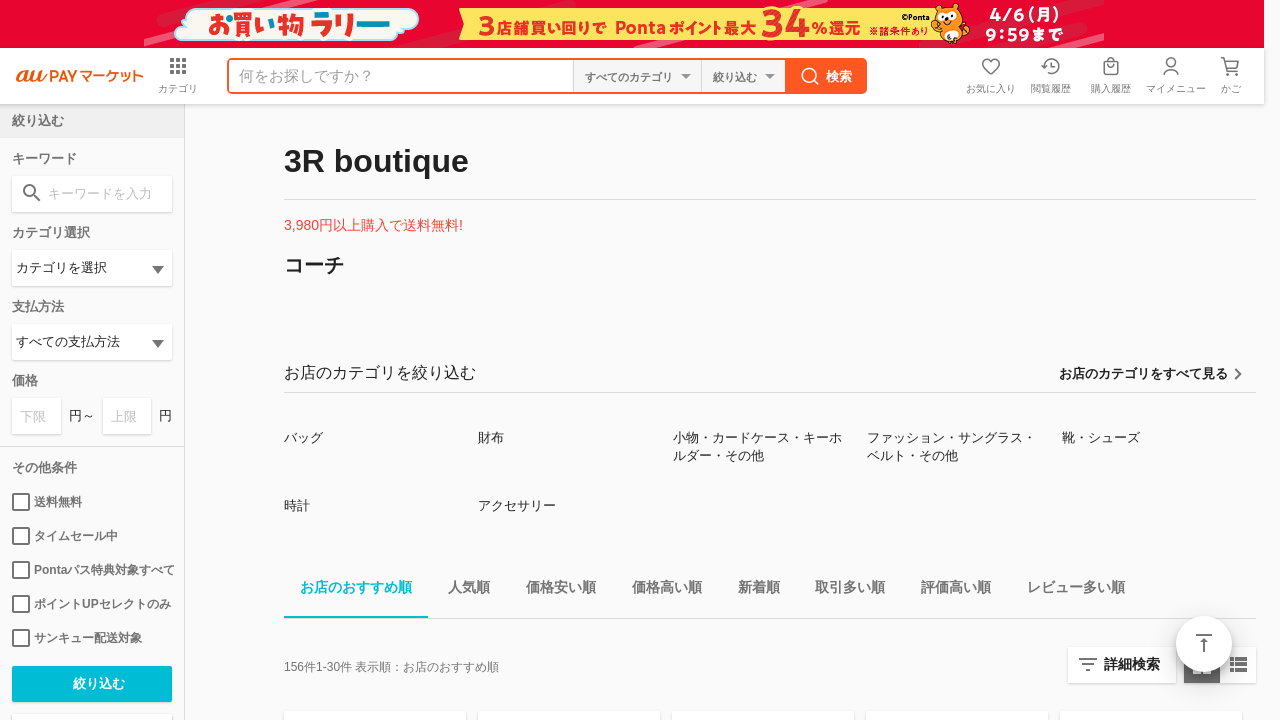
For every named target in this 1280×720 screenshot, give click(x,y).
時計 (297, 505)
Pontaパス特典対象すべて (92, 570)
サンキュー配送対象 (77, 638)
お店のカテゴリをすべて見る (1143, 373)
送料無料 (47, 502)
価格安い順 (553, 590)
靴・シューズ (1101, 437)
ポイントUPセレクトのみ (91, 604)
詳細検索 (1132, 664)
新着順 (751, 590)
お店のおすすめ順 (348, 590)
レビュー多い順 (1068, 590)
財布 (491, 437)
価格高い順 (659, 590)
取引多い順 (842, 590)
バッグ (303, 437)
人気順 (461, 590)
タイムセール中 (65, 536)
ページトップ (1204, 644)
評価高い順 (948, 590)
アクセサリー (517, 505)
